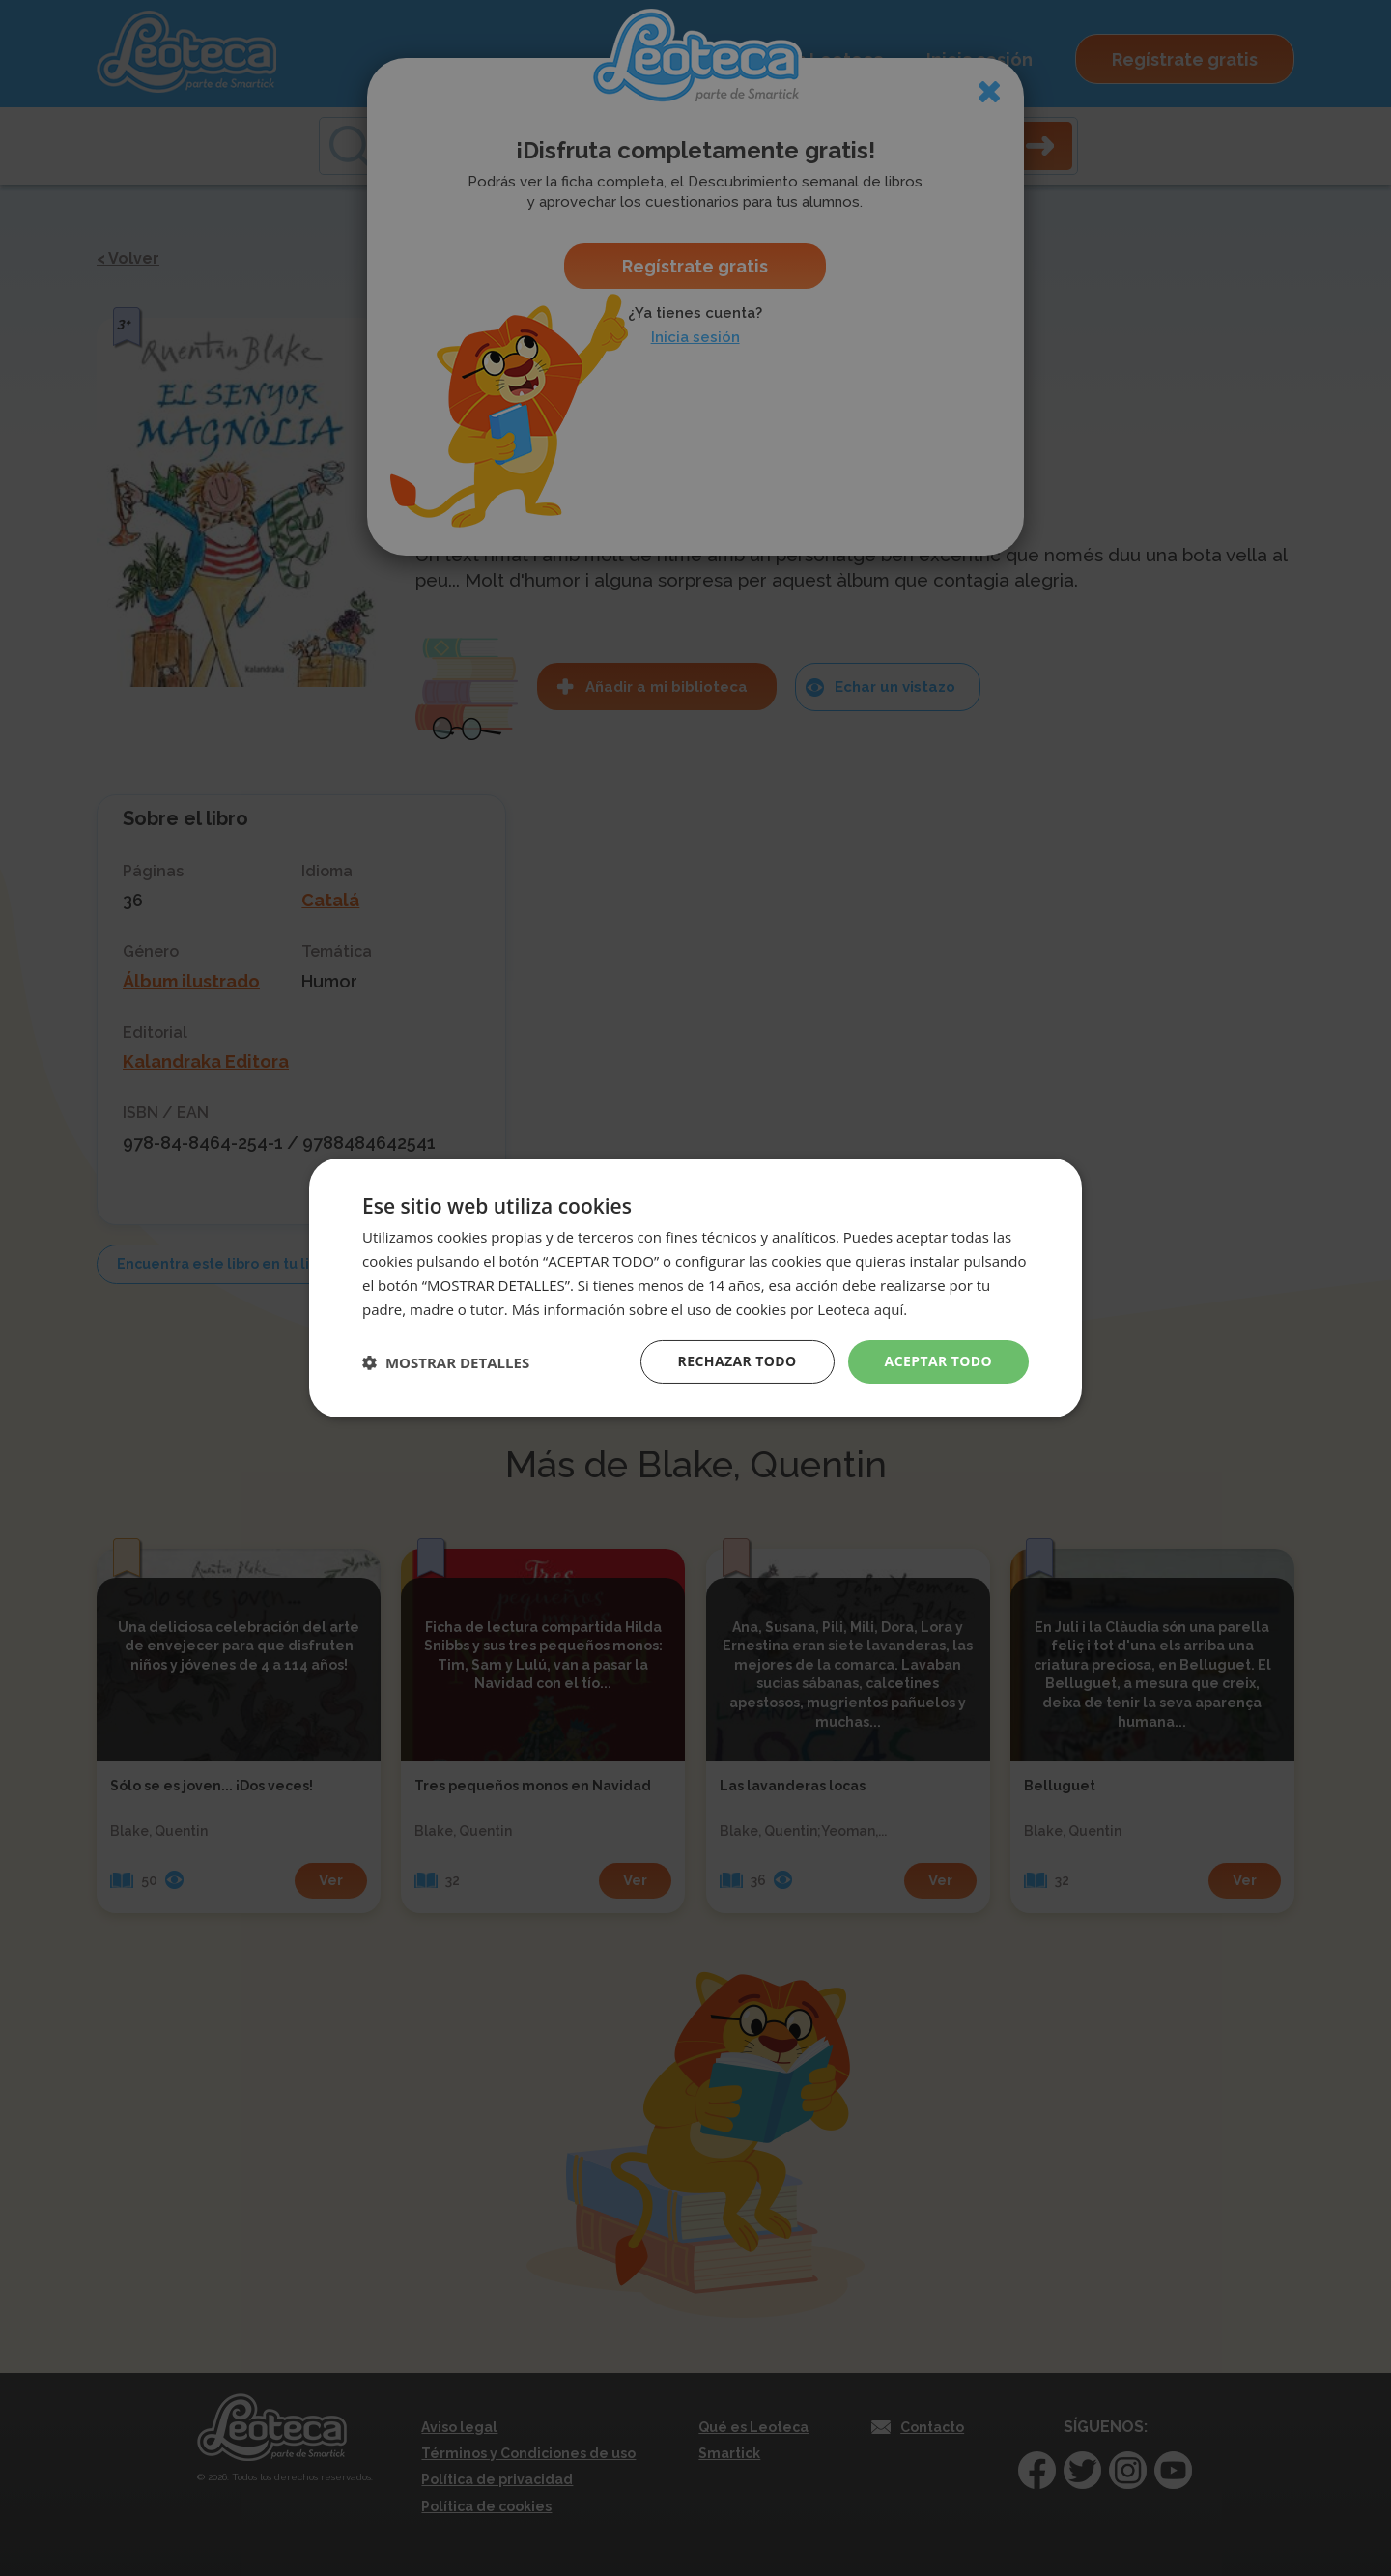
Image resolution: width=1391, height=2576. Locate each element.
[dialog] (695, 1288)
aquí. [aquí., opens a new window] (890, 1309)
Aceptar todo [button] (938, 1361)
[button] (445, 1362)
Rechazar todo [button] (737, 1361)
